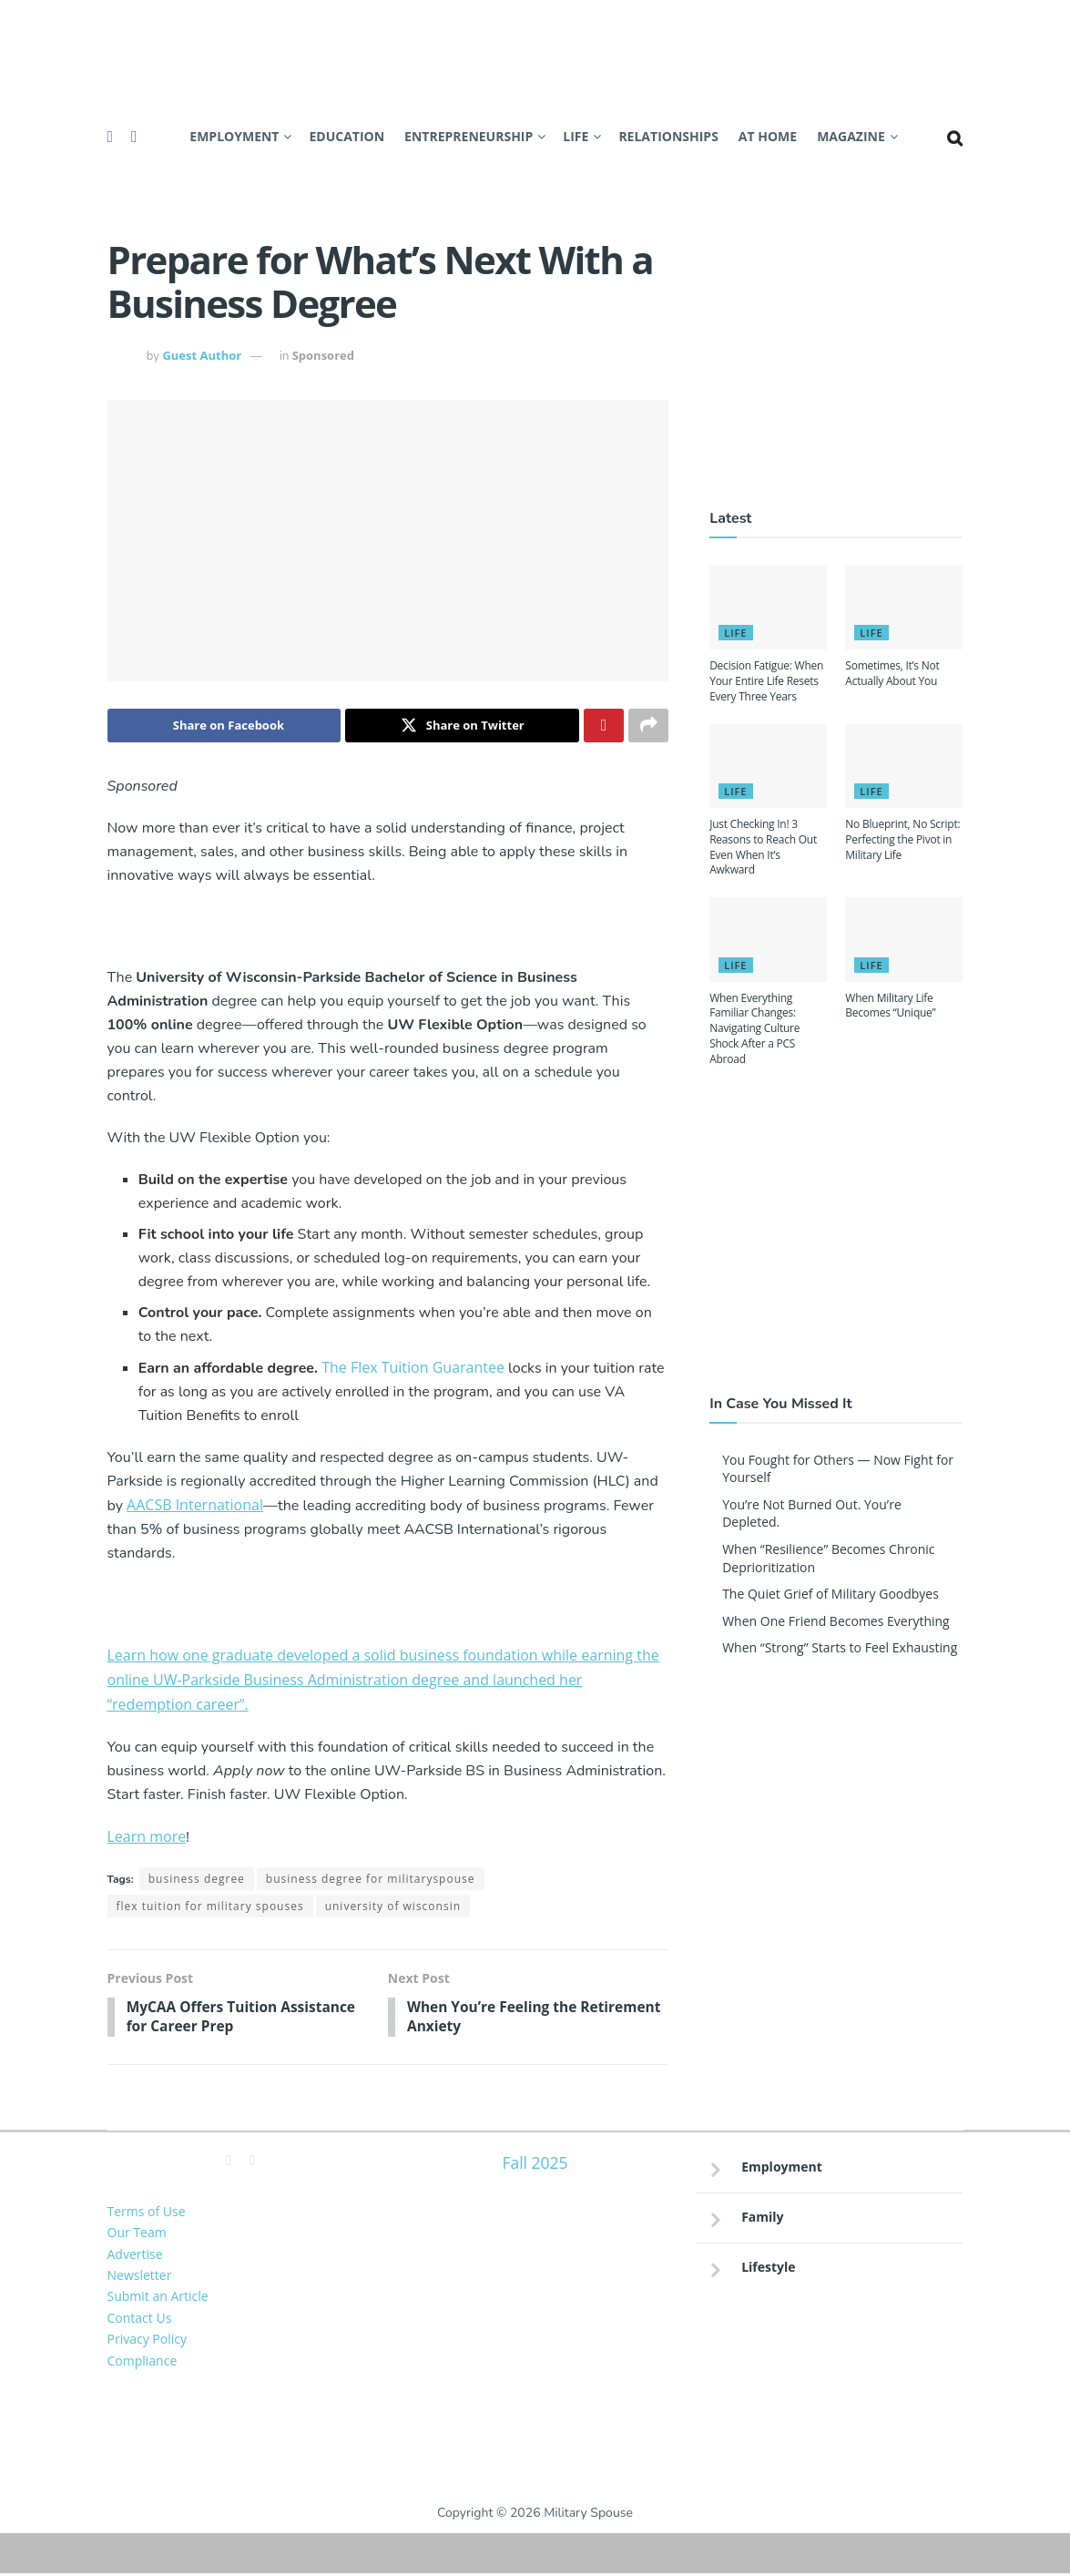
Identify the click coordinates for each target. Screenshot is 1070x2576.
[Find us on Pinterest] (134, 137)
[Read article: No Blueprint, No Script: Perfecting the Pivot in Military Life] (904, 766)
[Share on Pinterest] (604, 726)
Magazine (851, 136)
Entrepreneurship (468, 136)
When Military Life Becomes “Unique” (890, 1005)
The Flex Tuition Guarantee (412, 1368)
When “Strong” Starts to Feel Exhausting (839, 1647)
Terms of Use (146, 2214)
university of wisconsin (393, 1907)
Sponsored (323, 355)
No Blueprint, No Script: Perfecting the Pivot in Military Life (902, 839)
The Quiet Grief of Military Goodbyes (830, 1593)
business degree (196, 1879)
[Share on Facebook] (224, 726)
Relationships (668, 136)
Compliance (142, 2362)
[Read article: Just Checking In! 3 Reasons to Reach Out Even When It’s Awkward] (768, 766)
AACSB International (195, 1506)
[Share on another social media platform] (648, 726)
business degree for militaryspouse (370, 1879)
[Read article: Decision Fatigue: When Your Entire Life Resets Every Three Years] (768, 607)
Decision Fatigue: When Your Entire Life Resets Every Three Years (766, 681)
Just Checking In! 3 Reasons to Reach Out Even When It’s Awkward (763, 846)
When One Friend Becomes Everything (836, 1621)
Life (575, 136)
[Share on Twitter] (462, 726)
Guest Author (201, 355)
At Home (768, 136)
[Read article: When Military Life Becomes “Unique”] (904, 939)
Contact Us (139, 2320)
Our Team (137, 2235)
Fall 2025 (534, 2165)
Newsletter (139, 2277)
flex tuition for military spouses (210, 1907)
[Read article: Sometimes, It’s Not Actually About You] (904, 607)
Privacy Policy (147, 2341)
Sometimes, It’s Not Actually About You (892, 673)
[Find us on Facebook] (110, 137)
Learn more (147, 1837)
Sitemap (535, 2545)
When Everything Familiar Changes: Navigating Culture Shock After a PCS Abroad (754, 1028)
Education (346, 136)
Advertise (135, 2255)
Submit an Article (158, 2298)
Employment (234, 136)
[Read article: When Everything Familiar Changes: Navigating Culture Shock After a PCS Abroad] (768, 939)
